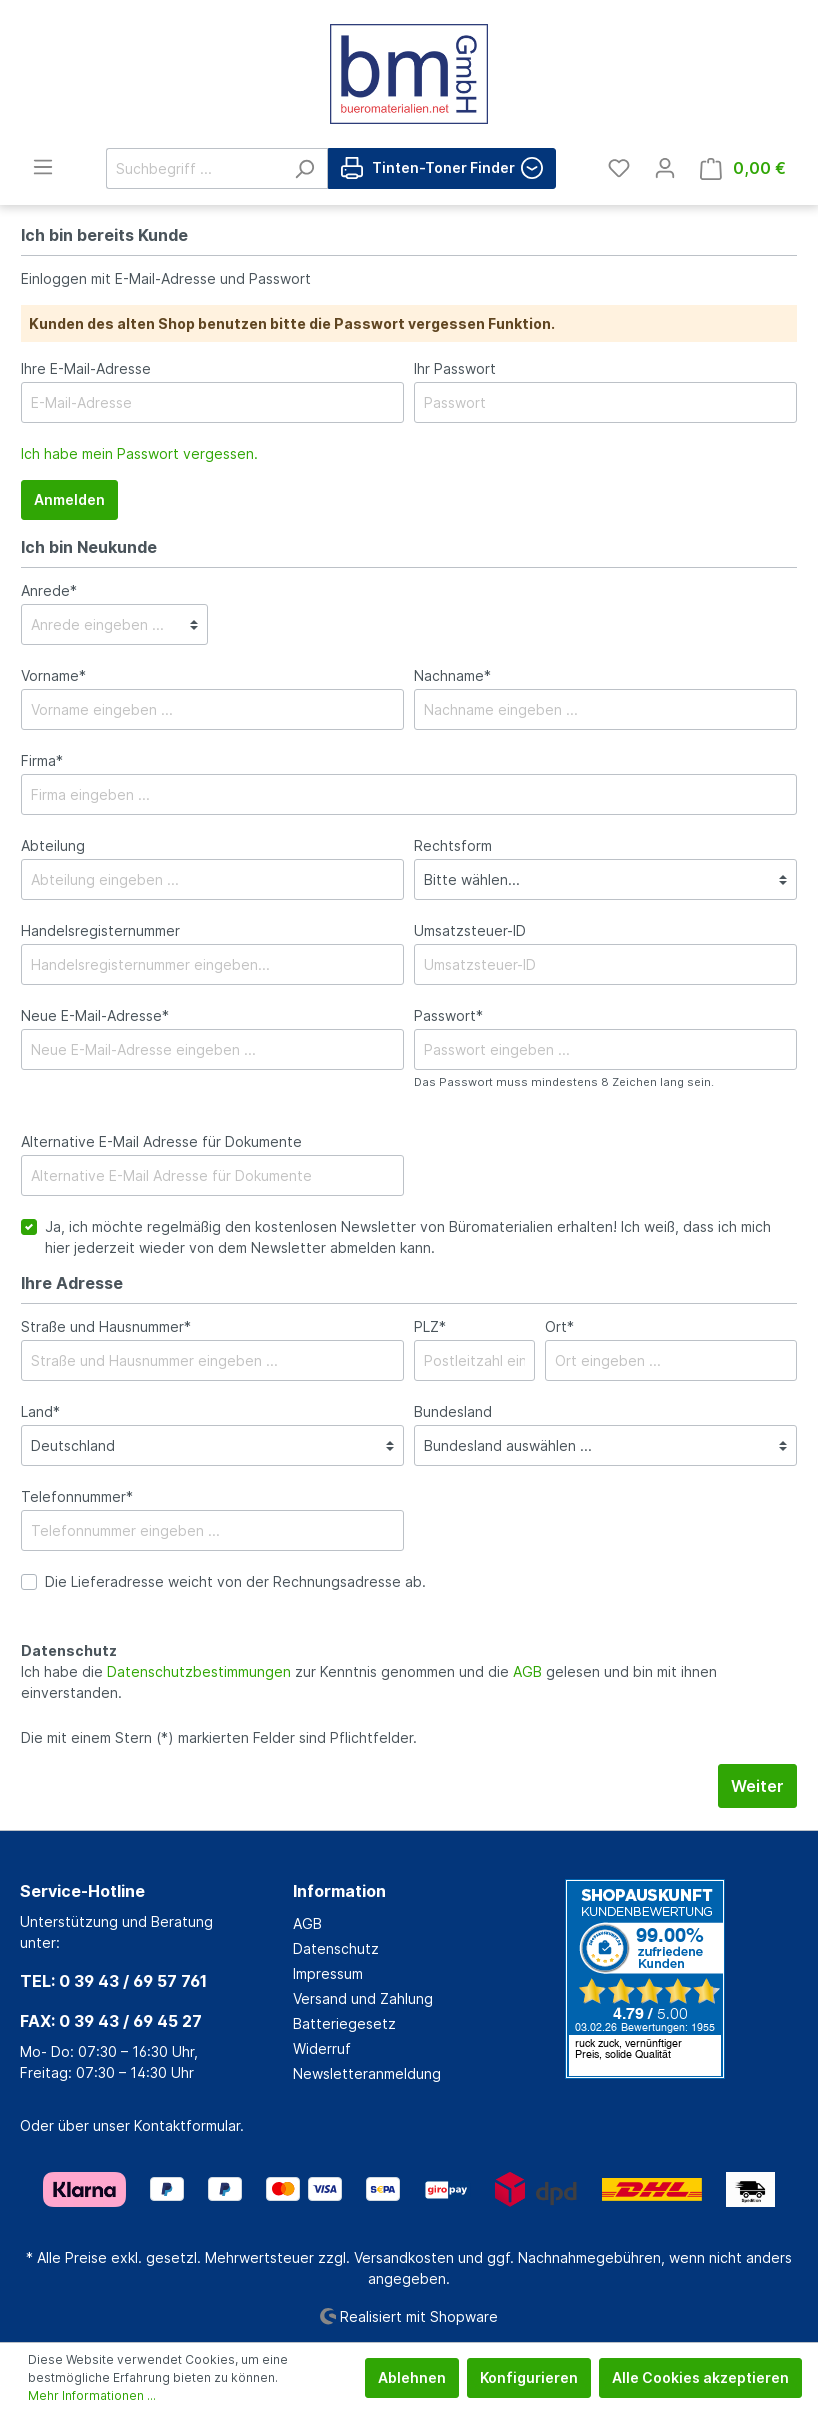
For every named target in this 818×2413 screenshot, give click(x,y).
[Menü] (43, 167)
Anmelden (69, 499)
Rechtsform (453, 845)
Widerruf (322, 2048)
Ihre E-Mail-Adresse (86, 368)
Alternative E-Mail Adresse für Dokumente (161, 1141)
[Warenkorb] (743, 168)
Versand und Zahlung (363, 1998)
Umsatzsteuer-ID (470, 930)
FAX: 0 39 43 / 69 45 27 (111, 2021)
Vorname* (53, 675)
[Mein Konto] (665, 168)
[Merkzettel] (619, 168)
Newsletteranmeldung (367, 2073)
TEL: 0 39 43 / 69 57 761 (113, 1981)
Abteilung (53, 845)
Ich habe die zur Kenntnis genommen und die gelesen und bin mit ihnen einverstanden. (369, 1682)
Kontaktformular (187, 2125)
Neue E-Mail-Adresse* (95, 1015)
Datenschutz (336, 1948)
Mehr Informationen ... (92, 2395)
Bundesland (453, 1411)
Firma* (42, 760)
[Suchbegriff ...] (194, 168)
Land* (40, 1411)
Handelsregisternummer (100, 930)
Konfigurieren (529, 2377)
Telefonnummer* (77, 1496)
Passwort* (448, 1015)
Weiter (757, 1786)
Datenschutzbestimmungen (199, 1671)
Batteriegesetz (344, 2023)
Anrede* (49, 590)
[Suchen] (304, 168)
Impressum (328, 1973)
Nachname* (452, 675)
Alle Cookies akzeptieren (700, 2377)
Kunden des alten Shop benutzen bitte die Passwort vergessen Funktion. (292, 323)
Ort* (559, 1326)
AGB (527, 1671)
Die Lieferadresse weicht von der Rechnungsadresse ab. (235, 1581)
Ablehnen (412, 2377)
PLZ (430, 1326)
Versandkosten (404, 2257)
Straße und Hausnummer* (106, 1326)
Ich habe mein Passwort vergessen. (139, 453)
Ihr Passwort (455, 368)
